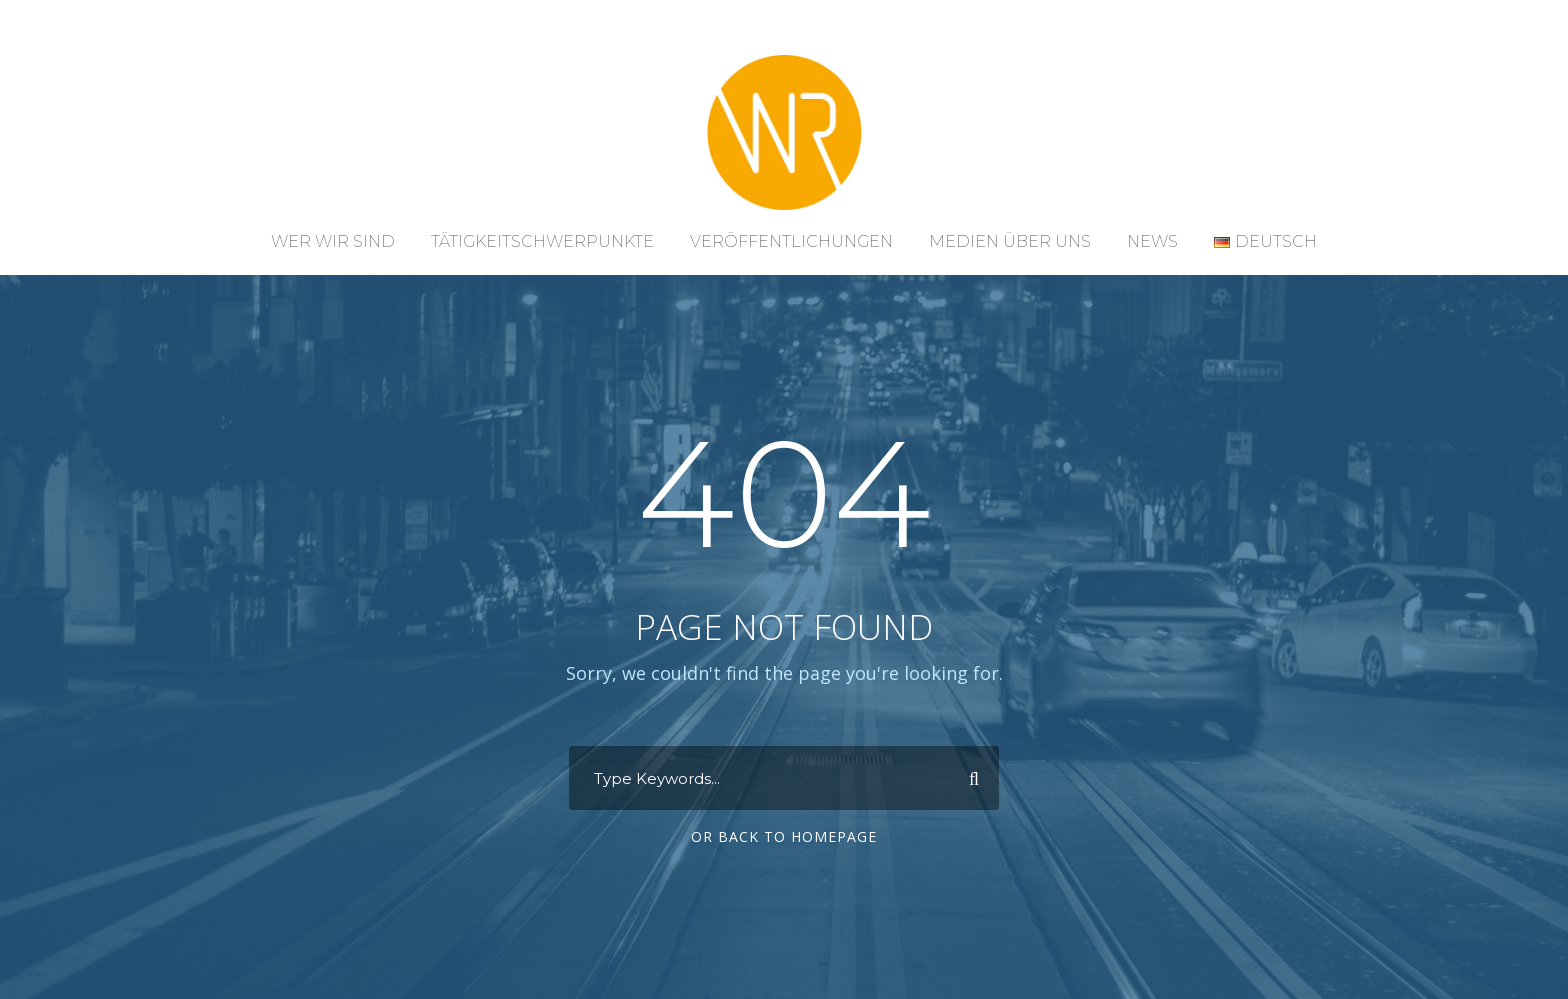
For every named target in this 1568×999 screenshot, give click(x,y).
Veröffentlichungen (791, 241)
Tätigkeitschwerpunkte (542, 241)
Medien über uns (1010, 241)
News (1152, 241)
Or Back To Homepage (784, 836)
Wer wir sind (333, 241)
